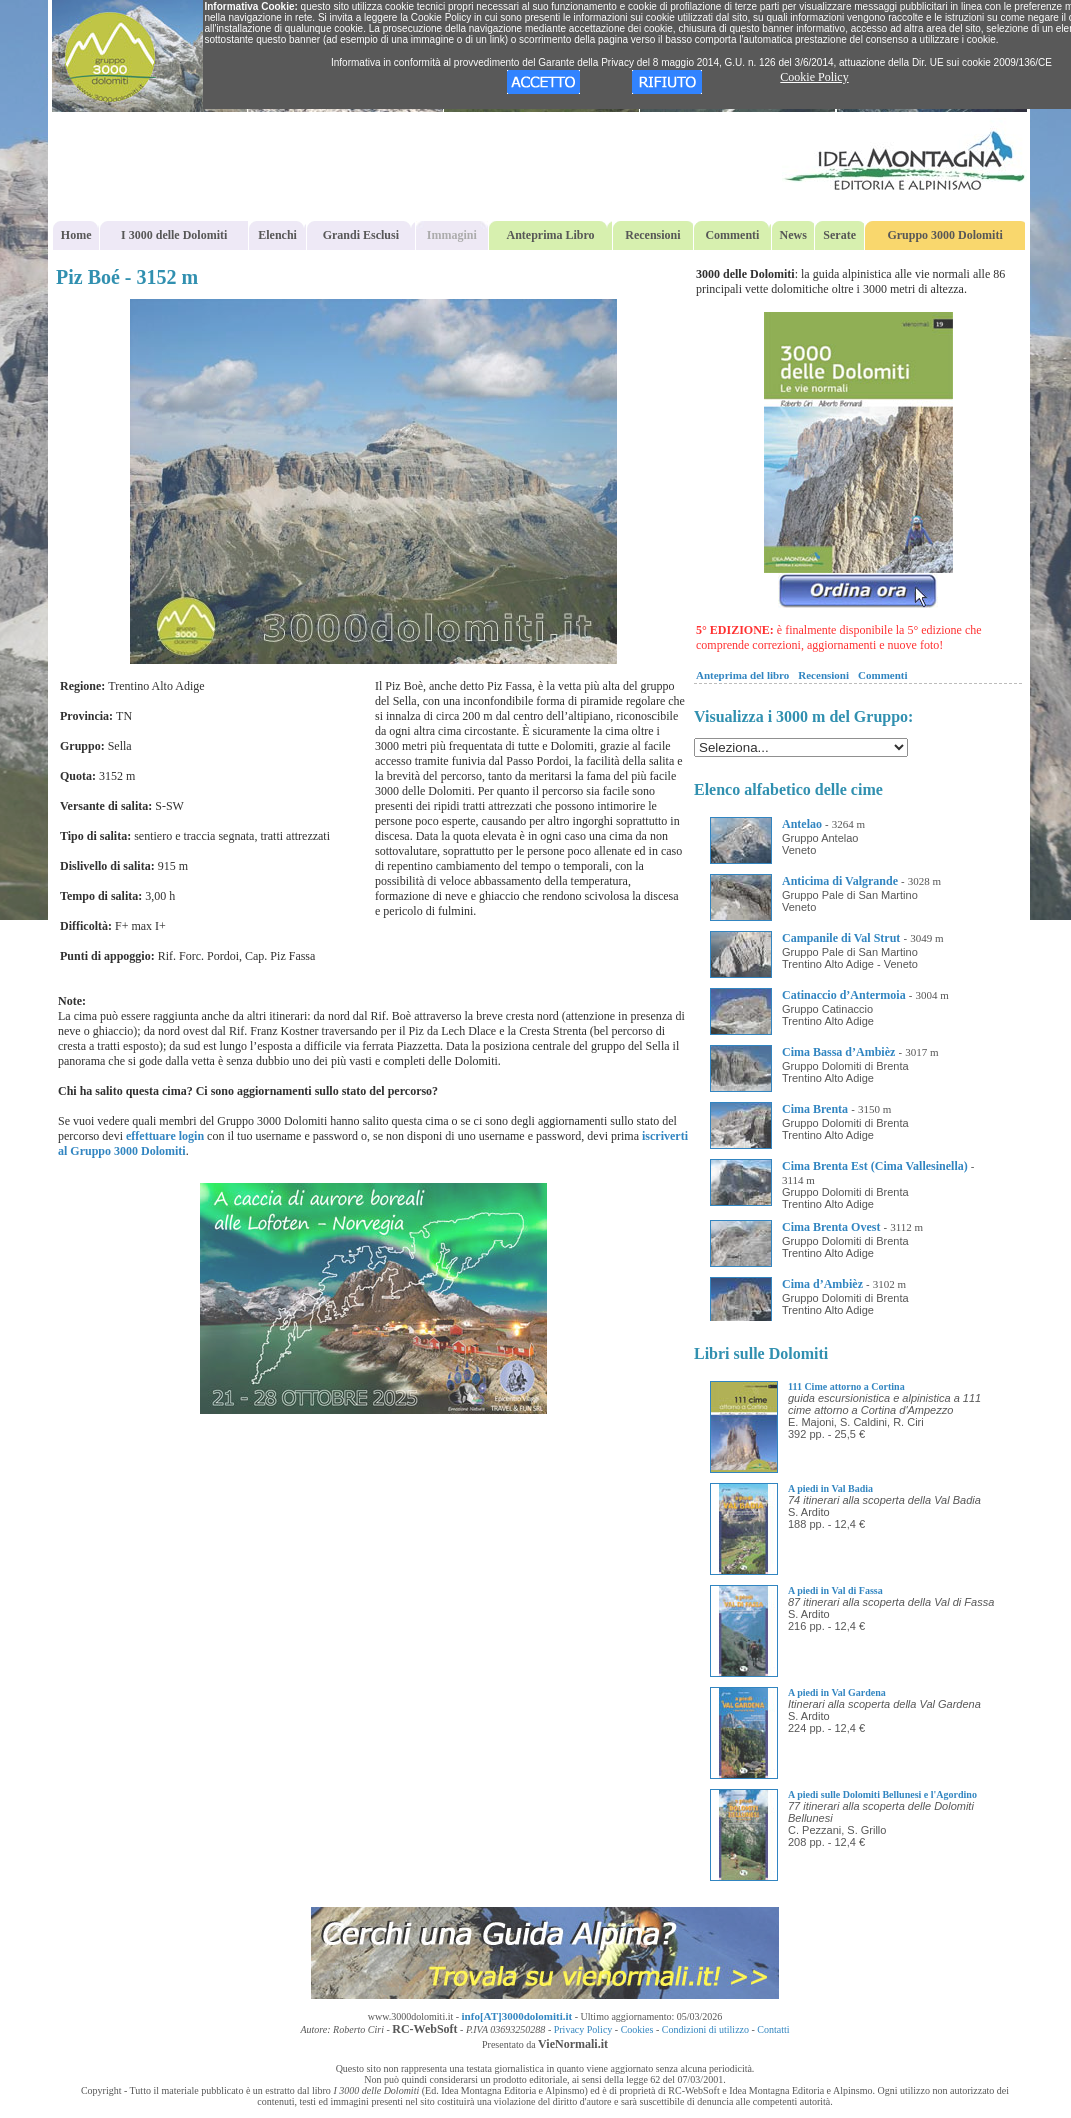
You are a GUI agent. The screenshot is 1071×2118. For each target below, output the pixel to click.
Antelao (802, 824)
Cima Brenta (815, 1109)
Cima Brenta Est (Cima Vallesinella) (875, 1166)
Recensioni (652, 235)
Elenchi (277, 235)
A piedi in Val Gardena (837, 1692)
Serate (839, 235)
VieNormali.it (573, 2044)
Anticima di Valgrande (840, 881)
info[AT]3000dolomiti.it (517, 2016)
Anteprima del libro (742, 675)
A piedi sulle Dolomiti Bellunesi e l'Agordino (882, 1794)
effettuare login (165, 1136)
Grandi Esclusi (361, 235)
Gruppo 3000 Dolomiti (944, 235)
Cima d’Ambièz (822, 1284)
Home (76, 235)
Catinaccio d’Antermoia (844, 995)
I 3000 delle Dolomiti (174, 235)
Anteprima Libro (551, 235)
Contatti (773, 2029)
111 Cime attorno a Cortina (846, 1386)
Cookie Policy (814, 77)
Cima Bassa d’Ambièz (838, 1052)
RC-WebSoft (424, 2029)
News (793, 235)
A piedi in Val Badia (830, 1488)
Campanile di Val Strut (841, 938)
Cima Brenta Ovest (831, 1227)
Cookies (637, 2029)
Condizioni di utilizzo (705, 2029)
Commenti (732, 235)
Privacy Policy (583, 2029)
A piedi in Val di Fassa (835, 1590)
